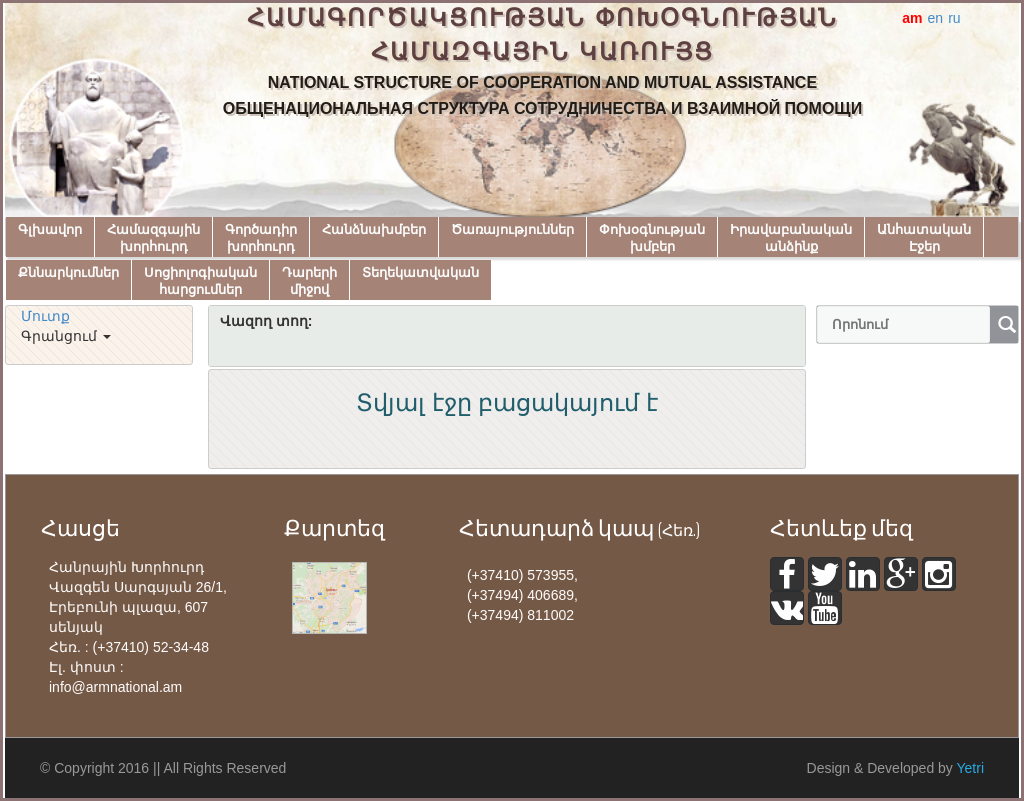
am (912, 18)
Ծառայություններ (512, 229)
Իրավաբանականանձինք (791, 238)
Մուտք (45, 316)
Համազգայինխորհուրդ (153, 238)
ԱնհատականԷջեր (924, 238)
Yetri (970, 768)
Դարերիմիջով (309, 281)
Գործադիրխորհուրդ (261, 238)
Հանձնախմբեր (374, 229)
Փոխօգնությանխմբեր (652, 238)
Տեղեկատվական (420, 272)
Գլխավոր (50, 229)
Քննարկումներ (68, 272)
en (936, 18)
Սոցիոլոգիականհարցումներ (200, 281)
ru (954, 18)
